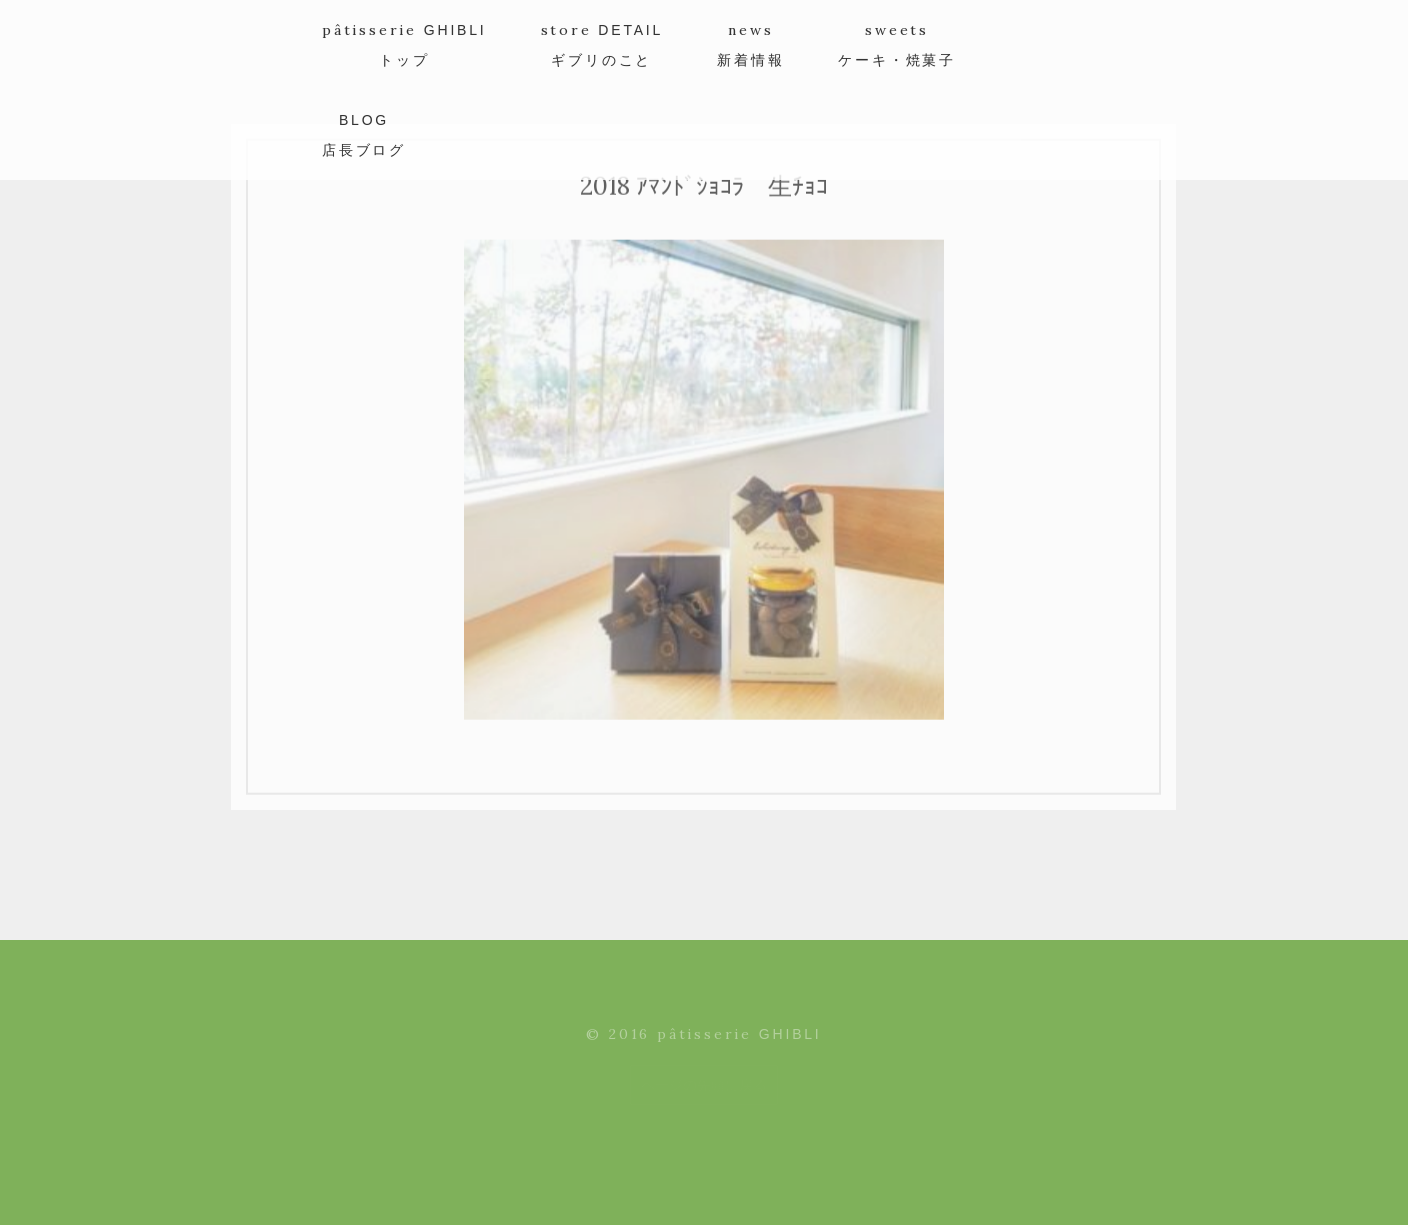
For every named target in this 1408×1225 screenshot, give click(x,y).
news (750, 44)
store (602, 44)
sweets (897, 44)
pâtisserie (404, 44)
